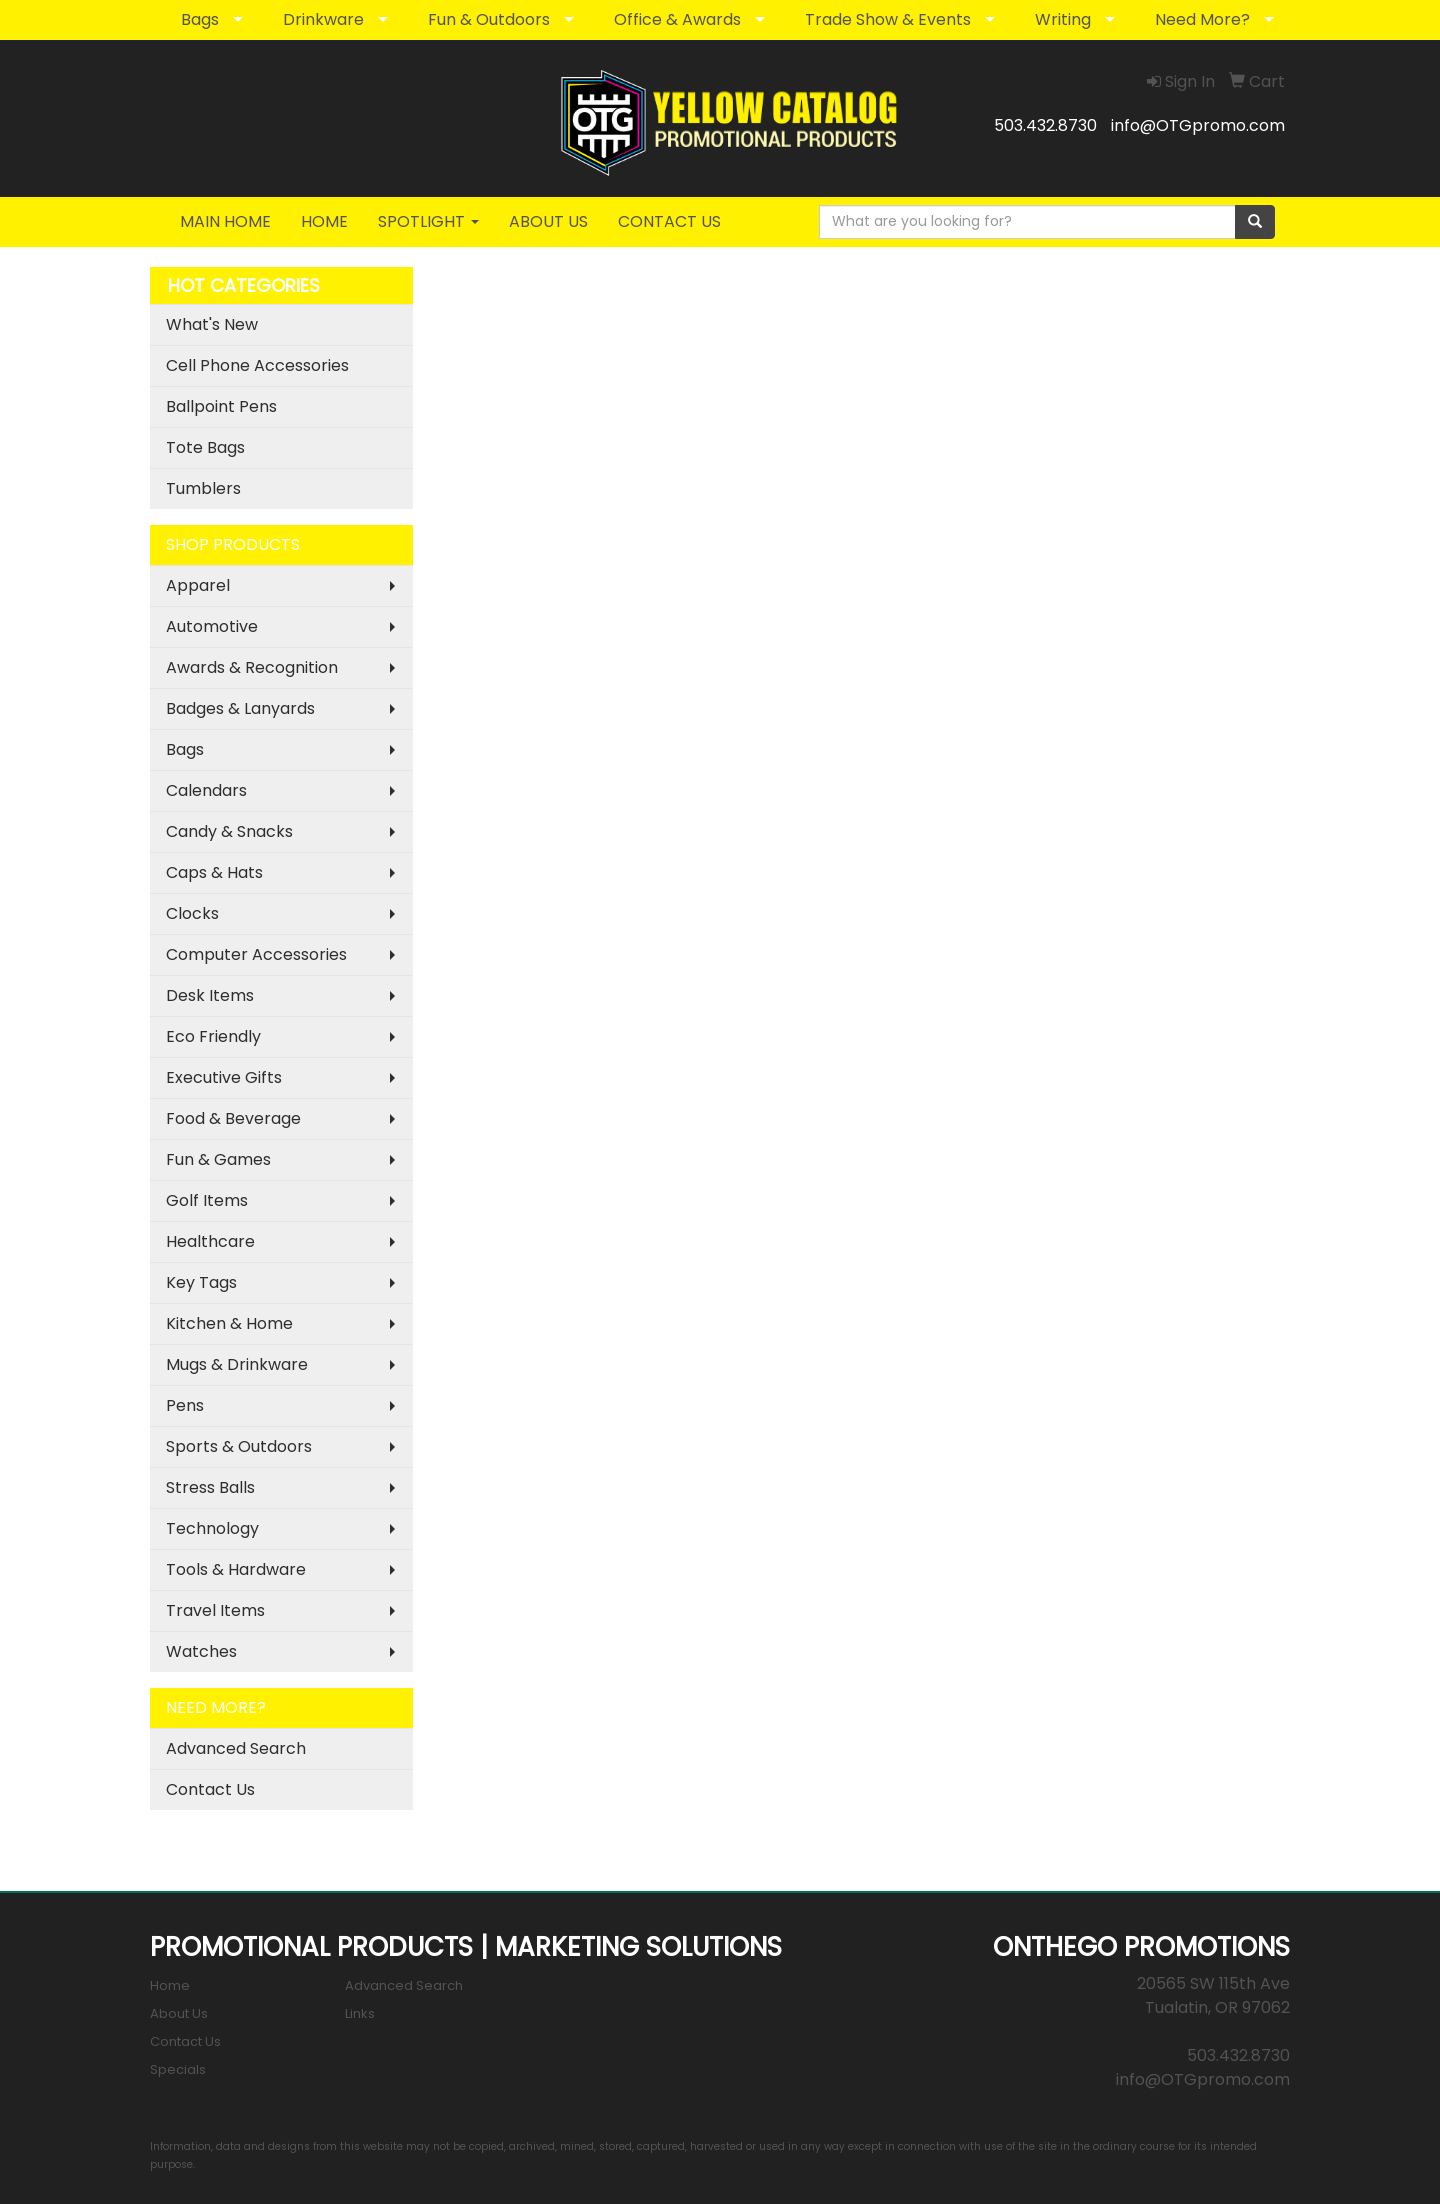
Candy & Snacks (229, 831)
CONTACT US (669, 221)
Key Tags (201, 1282)
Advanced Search (236, 1748)
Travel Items (215, 1610)
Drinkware (323, 19)
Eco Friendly (213, 1036)
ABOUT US (548, 221)
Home (170, 1985)
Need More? (1202, 19)
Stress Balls (210, 1487)
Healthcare (210, 1241)
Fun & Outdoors (489, 19)
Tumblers (203, 488)
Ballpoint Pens (221, 406)
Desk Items (210, 995)
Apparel (198, 585)
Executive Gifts (224, 1077)
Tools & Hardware (236, 1569)
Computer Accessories (256, 954)
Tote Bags (205, 447)
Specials (178, 2069)
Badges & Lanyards (240, 708)
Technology (212, 1528)
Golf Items (207, 1200)
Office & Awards (677, 19)
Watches (201, 1651)
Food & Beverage (233, 1118)
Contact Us (210, 1789)
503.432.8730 (1045, 125)
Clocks (192, 913)
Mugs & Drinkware (237, 1364)
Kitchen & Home (229, 1323)
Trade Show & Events (888, 19)
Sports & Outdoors (239, 1446)
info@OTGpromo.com (1198, 125)
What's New (212, 324)
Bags (200, 19)
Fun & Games (218, 1159)
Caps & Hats (214, 872)
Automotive (212, 626)
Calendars (206, 790)
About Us (179, 2013)
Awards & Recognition (252, 667)
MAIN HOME (225, 221)
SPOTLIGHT (428, 221)
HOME (324, 221)
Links (360, 2013)
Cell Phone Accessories (257, 365)
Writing (1063, 19)
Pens (185, 1405)
